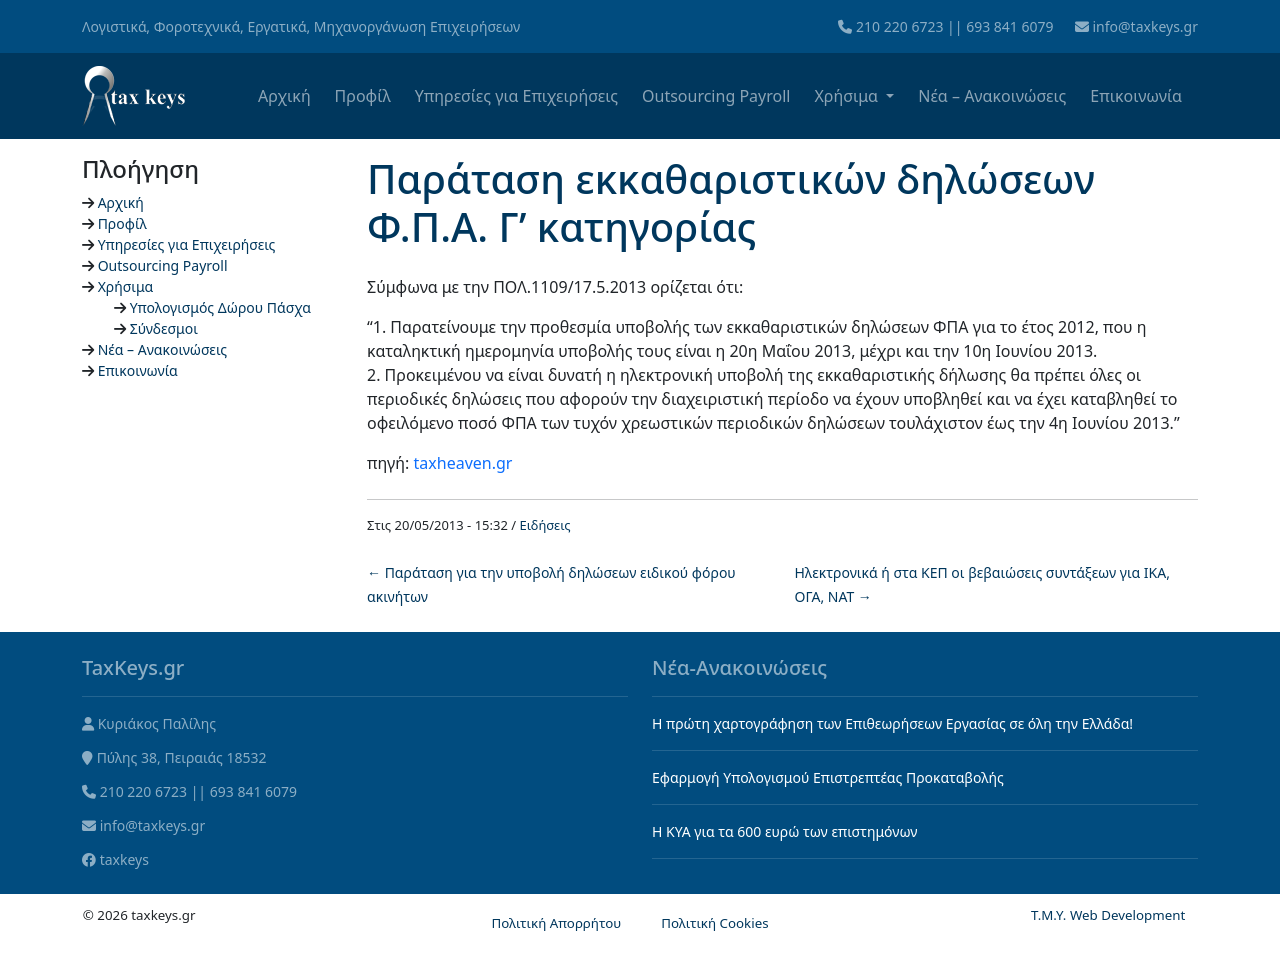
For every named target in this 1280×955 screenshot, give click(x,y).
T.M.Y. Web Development (1108, 915)
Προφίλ (363, 96)
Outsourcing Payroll (716, 96)
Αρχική (284, 96)
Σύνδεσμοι (164, 328)
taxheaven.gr (463, 463)
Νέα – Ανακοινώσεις (992, 96)
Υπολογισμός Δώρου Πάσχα (220, 307)
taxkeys (124, 859)
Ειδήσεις (545, 525)
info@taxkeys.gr (1145, 26)
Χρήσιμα (848, 96)
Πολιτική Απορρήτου (556, 923)
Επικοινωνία (1136, 96)
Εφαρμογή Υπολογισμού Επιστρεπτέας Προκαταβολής (828, 777)
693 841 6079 (1009, 26)
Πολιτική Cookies (714, 923)
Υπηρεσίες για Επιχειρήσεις (516, 96)
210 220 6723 (899, 26)
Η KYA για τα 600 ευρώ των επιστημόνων (785, 831)
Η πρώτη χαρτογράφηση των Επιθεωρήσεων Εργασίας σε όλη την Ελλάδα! (892, 723)
